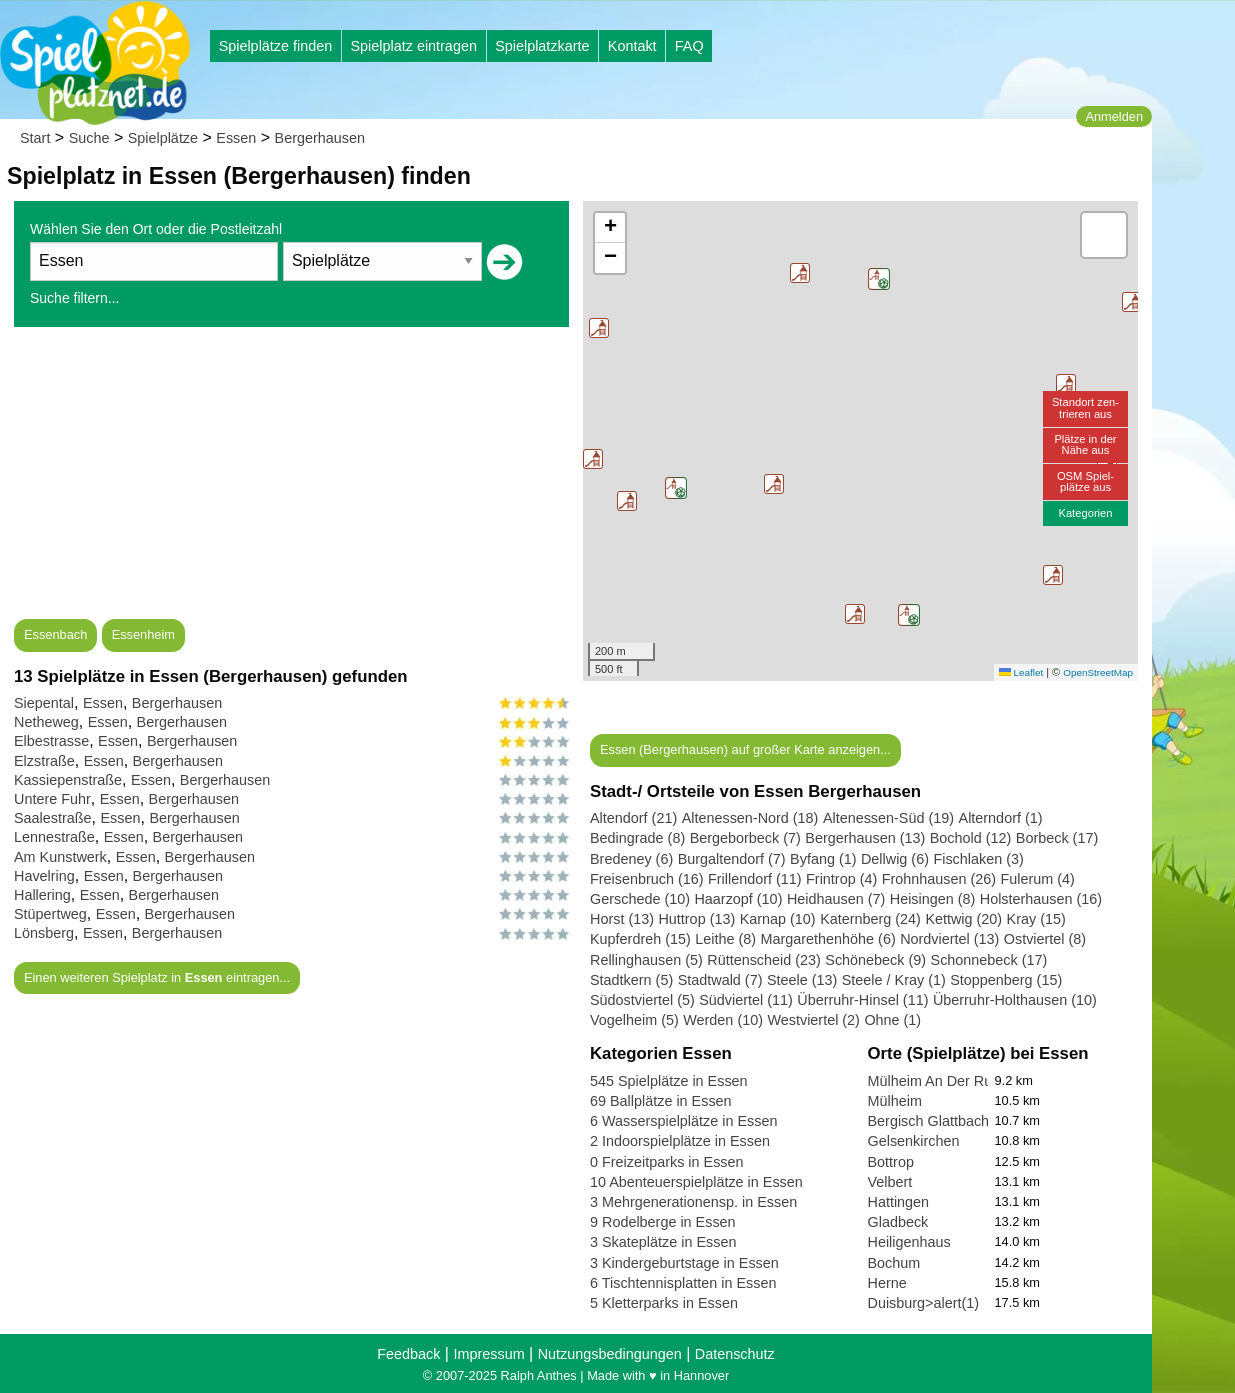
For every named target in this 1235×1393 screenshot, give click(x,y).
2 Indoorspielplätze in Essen (680, 1141)
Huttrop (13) (696, 919)
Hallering (42, 895)
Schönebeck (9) (875, 960)
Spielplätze (163, 138)
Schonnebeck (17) (989, 960)
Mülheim (895, 1101)
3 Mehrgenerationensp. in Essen (693, 1202)
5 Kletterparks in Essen (664, 1303)
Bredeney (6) (631, 859)
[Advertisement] (291, 479)
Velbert (890, 1182)
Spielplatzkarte (542, 46)
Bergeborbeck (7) (745, 838)
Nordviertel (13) (949, 939)
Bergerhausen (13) (865, 838)
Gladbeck (898, 1222)
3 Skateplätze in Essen (663, 1242)
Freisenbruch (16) (647, 879)
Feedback (408, 1354)
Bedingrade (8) (637, 838)
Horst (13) (622, 919)
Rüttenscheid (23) (764, 960)
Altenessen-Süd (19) (888, 818)
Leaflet (1021, 672)
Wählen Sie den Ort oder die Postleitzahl (156, 229)
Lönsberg (44, 933)
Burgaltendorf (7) (732, 859)
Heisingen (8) (933, 899)
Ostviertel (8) (1045, 939)
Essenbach (55, 634)
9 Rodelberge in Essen (663, 1222)
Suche (89, 138)
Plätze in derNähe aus (1085, 444)
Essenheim (143, 634)
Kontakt (632, 46)
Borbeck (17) (1057, 838)
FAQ (689, 46)
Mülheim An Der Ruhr (937, 1081)
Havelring (44, 876)
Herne (887, 1283)
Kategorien (1085, 513)
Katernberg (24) (870, 919)
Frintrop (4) (841, 879)
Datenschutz (735, 1354)
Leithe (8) (725, 939)
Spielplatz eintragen (413, 46)
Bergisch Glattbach (929, 1121)
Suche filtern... (75, 298)
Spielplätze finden (276, 46)
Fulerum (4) (1038, 879)
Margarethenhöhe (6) (828, 939)
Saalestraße (53, 818)
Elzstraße (44, 761)
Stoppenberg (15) (1006, 980)
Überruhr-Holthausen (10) (1015, 1000)
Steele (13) (802, 980)
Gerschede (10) (640, 899)
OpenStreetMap (1098, 672)
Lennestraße (54, 837)
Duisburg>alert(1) (924, 1303)
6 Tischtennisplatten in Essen (683, 1283)
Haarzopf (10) (738, 899)
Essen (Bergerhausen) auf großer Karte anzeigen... (745, 749)
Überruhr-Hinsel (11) (862, 1000)
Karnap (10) (778, 919)
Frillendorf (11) (755, 879)
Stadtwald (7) (720, 980)
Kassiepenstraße (68, 780)
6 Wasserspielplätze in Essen (683, 1121)
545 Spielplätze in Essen (669, 1081)
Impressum (488, 1354)
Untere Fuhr (52, 799)
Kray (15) (1036, 919)
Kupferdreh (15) (640, 939)
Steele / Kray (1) (894, 980)
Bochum (894, 1263)
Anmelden (1114, 116)
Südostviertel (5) (642, 1000)
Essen (236, 138)
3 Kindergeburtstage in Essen (684, 1263)
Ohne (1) (892, 1020)
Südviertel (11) (746, 1000)
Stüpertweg (50, 914)
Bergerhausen (320, 138)
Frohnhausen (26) (939, 879)
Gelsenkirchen (914, 1141)
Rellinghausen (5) (646, 960)
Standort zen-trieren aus (1085, 407)
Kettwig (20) (963, 919)
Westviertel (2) (813, 1020)
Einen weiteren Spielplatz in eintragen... (157, 977)
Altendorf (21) (633, 818)
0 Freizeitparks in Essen (667, 1162)
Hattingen (899, 1202)
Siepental (44, 703)
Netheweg (46, 722)
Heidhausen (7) (836, 899)
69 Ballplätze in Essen (661, 1101)
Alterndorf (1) (1001, 818)
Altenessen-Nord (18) (750, 818)
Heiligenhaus (909, 1242)
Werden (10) (723, 1020)
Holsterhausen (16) (1041, 899)
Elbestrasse (51, 741)
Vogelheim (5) (634, 1020)
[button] (676, 488)
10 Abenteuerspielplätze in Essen (696, 1182)
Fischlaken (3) (978, 859)
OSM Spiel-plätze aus (1085, 481)
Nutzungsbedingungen (610, 1354)
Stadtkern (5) (631, 980)
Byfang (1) (823, 859)
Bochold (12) (971, 838)
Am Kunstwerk (60, 857)
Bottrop (891, 1162)
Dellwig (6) (895, 859)
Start (35, 138)
